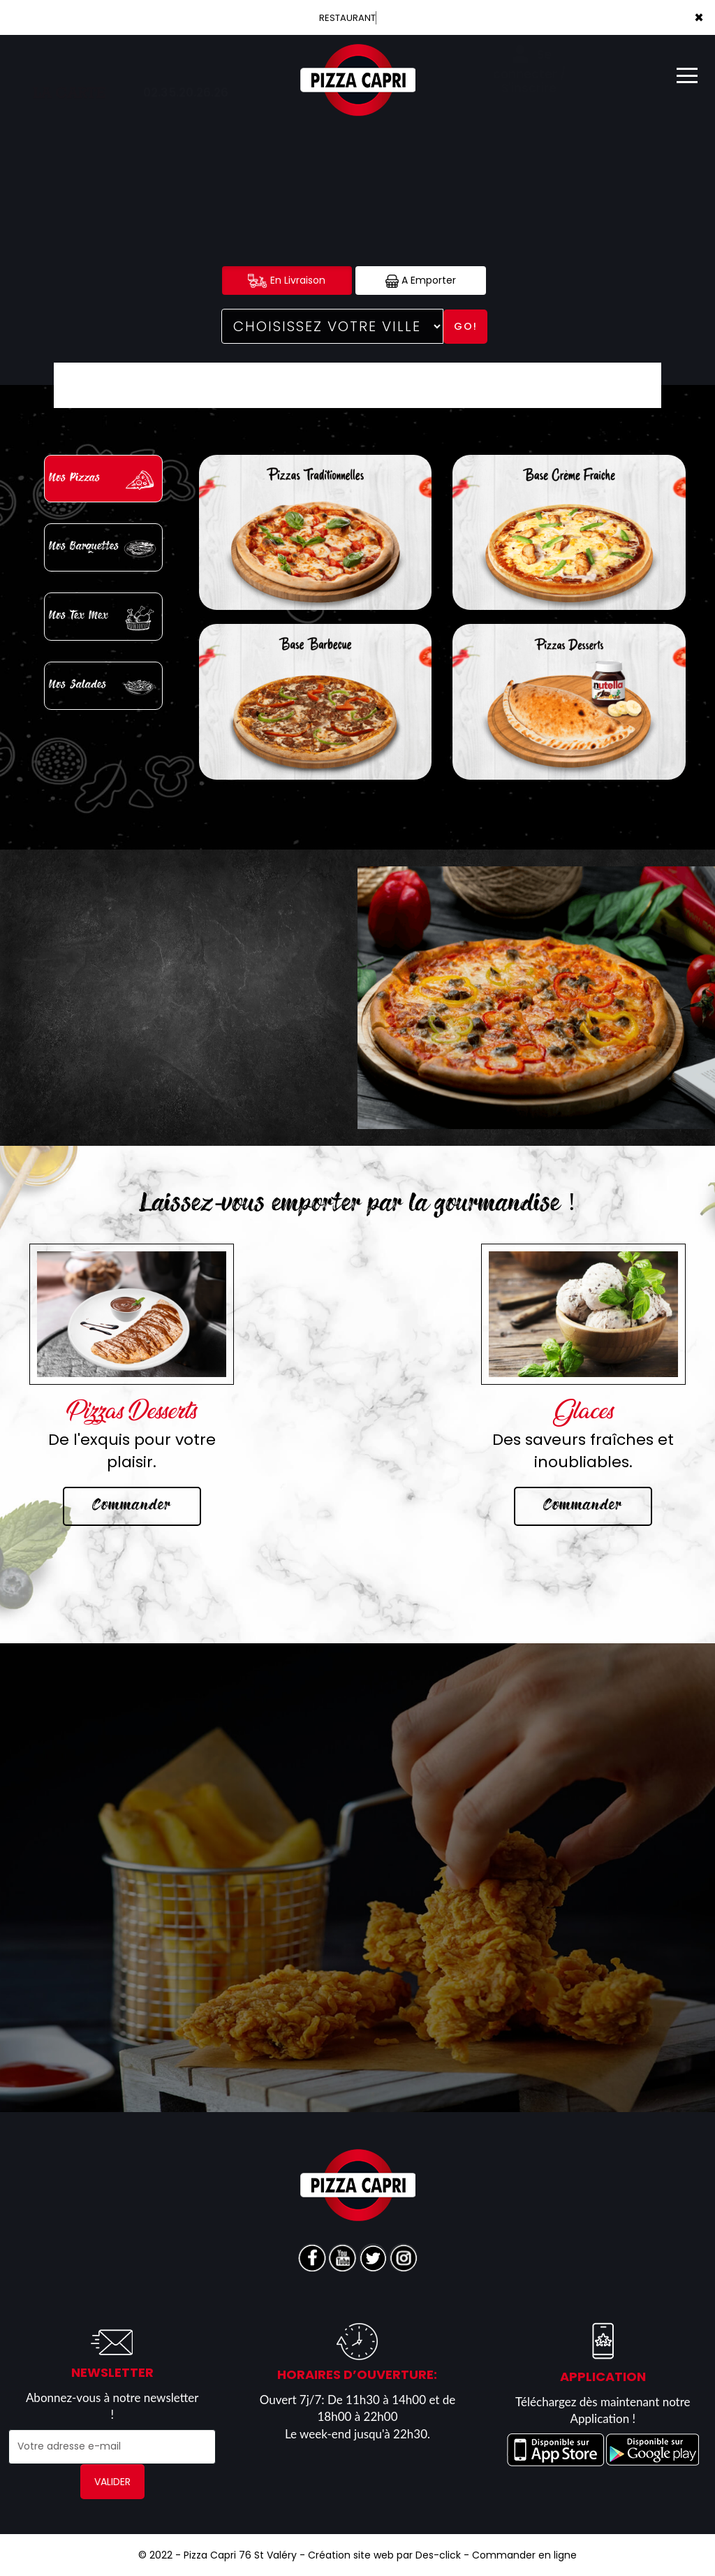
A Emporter (420, 280)
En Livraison (286, 280)
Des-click (438, 2555)
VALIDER (112, 2482)
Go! (466, 326)
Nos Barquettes (105, 548)
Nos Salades (105, 687)
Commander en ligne (524, 2555)
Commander (132, 1506)
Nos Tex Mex (105, 617)
